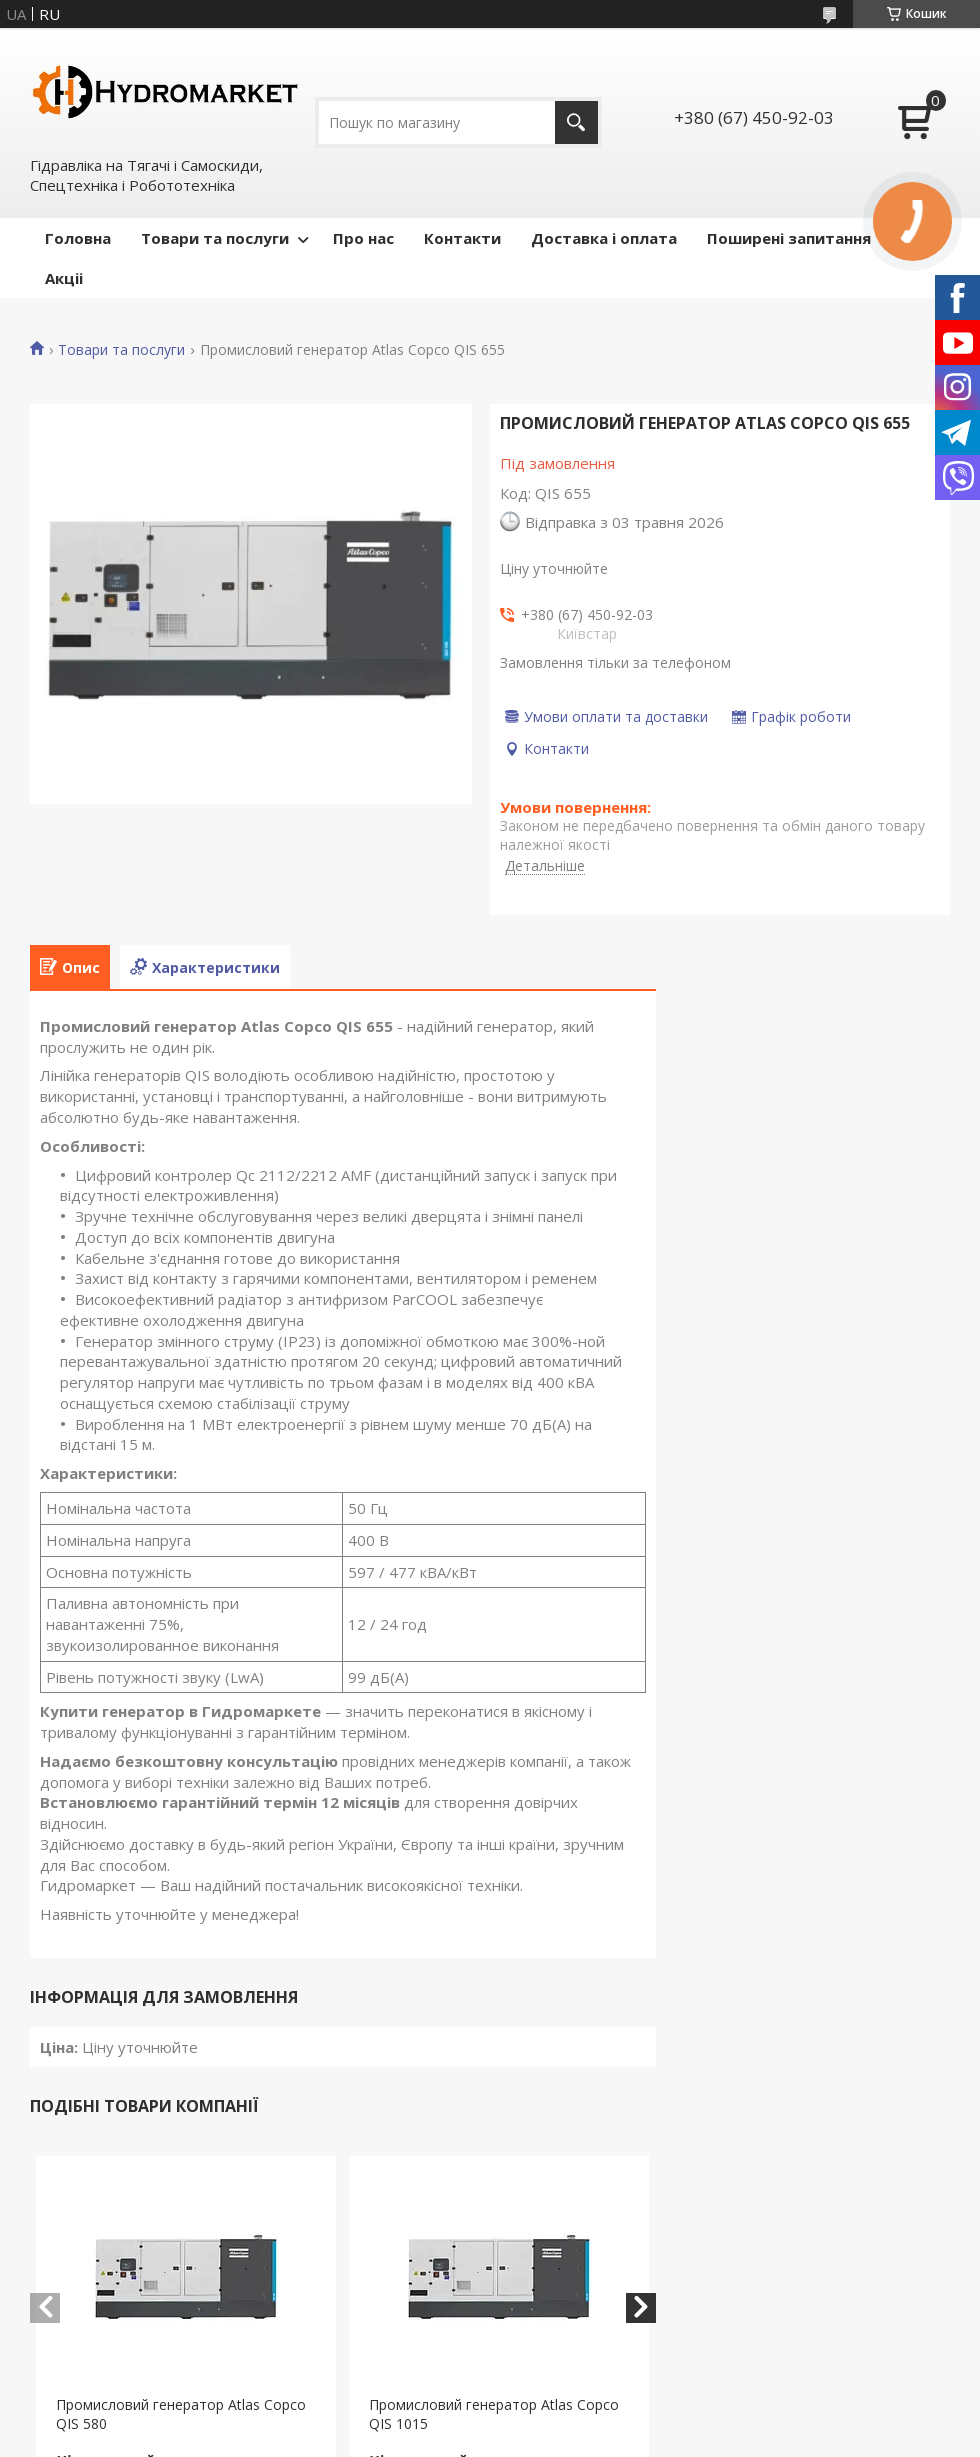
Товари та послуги (215, 238)
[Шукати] (576, 122)
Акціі (64, 278)
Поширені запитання (789, 238)
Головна (78, 238)
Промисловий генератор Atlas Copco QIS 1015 (494, 2414)
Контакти (462, 238)
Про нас (363, 238)
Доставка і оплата (604, 238)
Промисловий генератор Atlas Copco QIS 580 (181, 2414)
